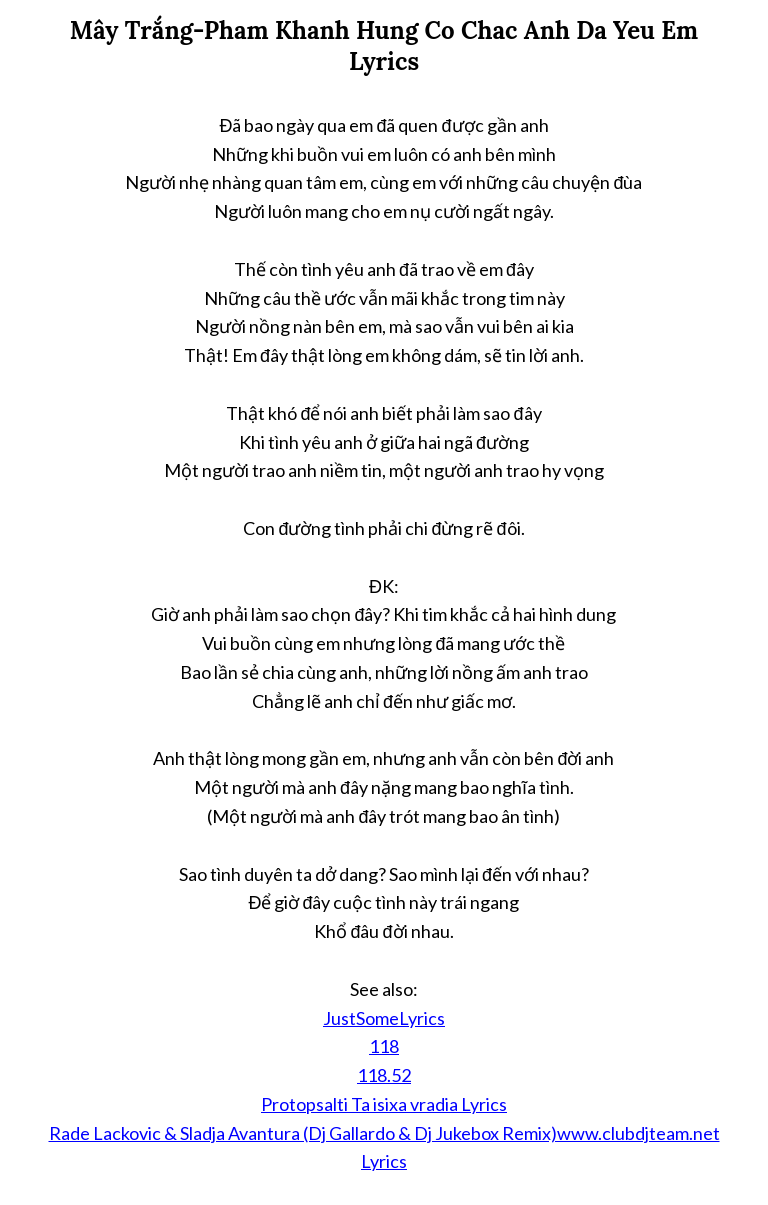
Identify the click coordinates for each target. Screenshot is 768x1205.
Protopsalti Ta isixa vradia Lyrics (384, 1104)
